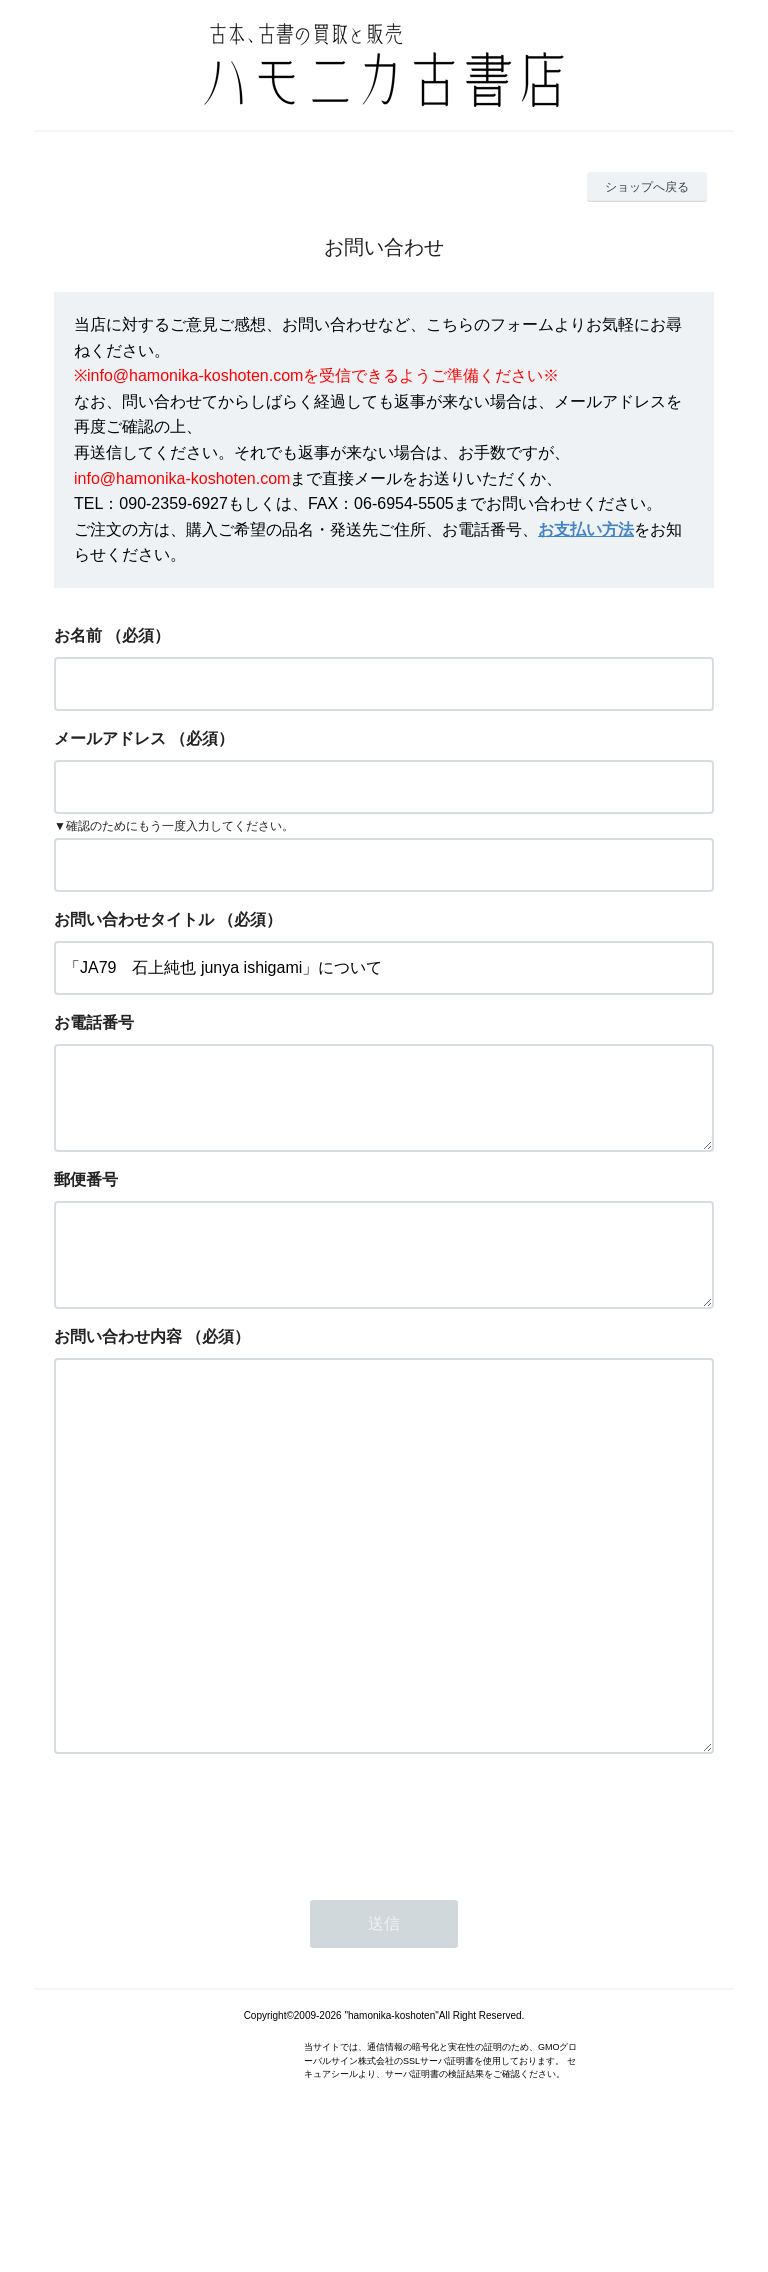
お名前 (78, 635)
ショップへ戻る (647, 187)
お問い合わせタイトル (134, 919)
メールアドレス (110, 738)
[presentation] (206, 1933)
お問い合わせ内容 (118, 1368)
